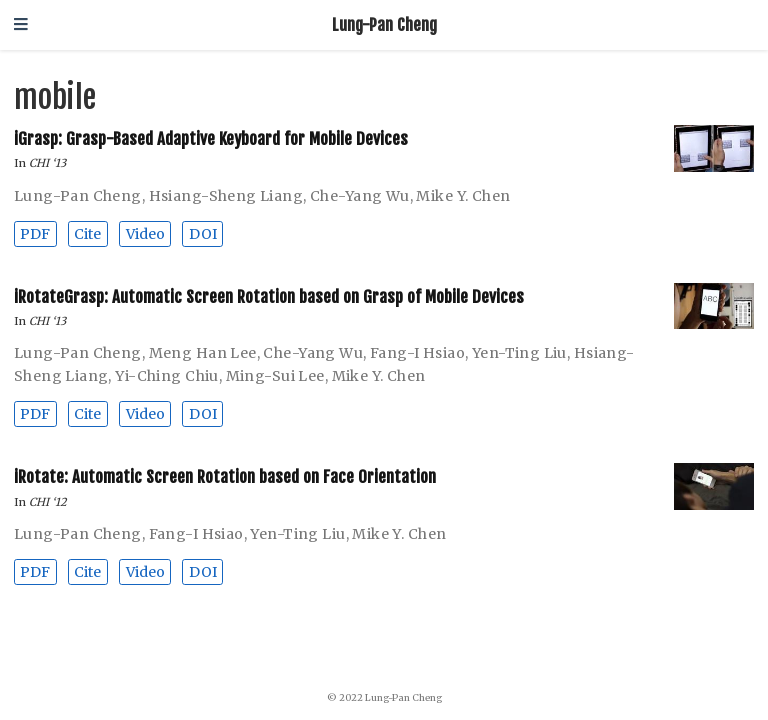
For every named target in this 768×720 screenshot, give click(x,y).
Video (145, 234)
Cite (87, 234)
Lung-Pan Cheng (384, 24)
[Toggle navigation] (21, 25)
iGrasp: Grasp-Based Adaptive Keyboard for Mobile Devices (211, 138)
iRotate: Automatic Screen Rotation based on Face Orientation (225, 476)
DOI (203, 234)
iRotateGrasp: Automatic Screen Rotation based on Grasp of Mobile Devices (269, 296)
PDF (35, 234)
